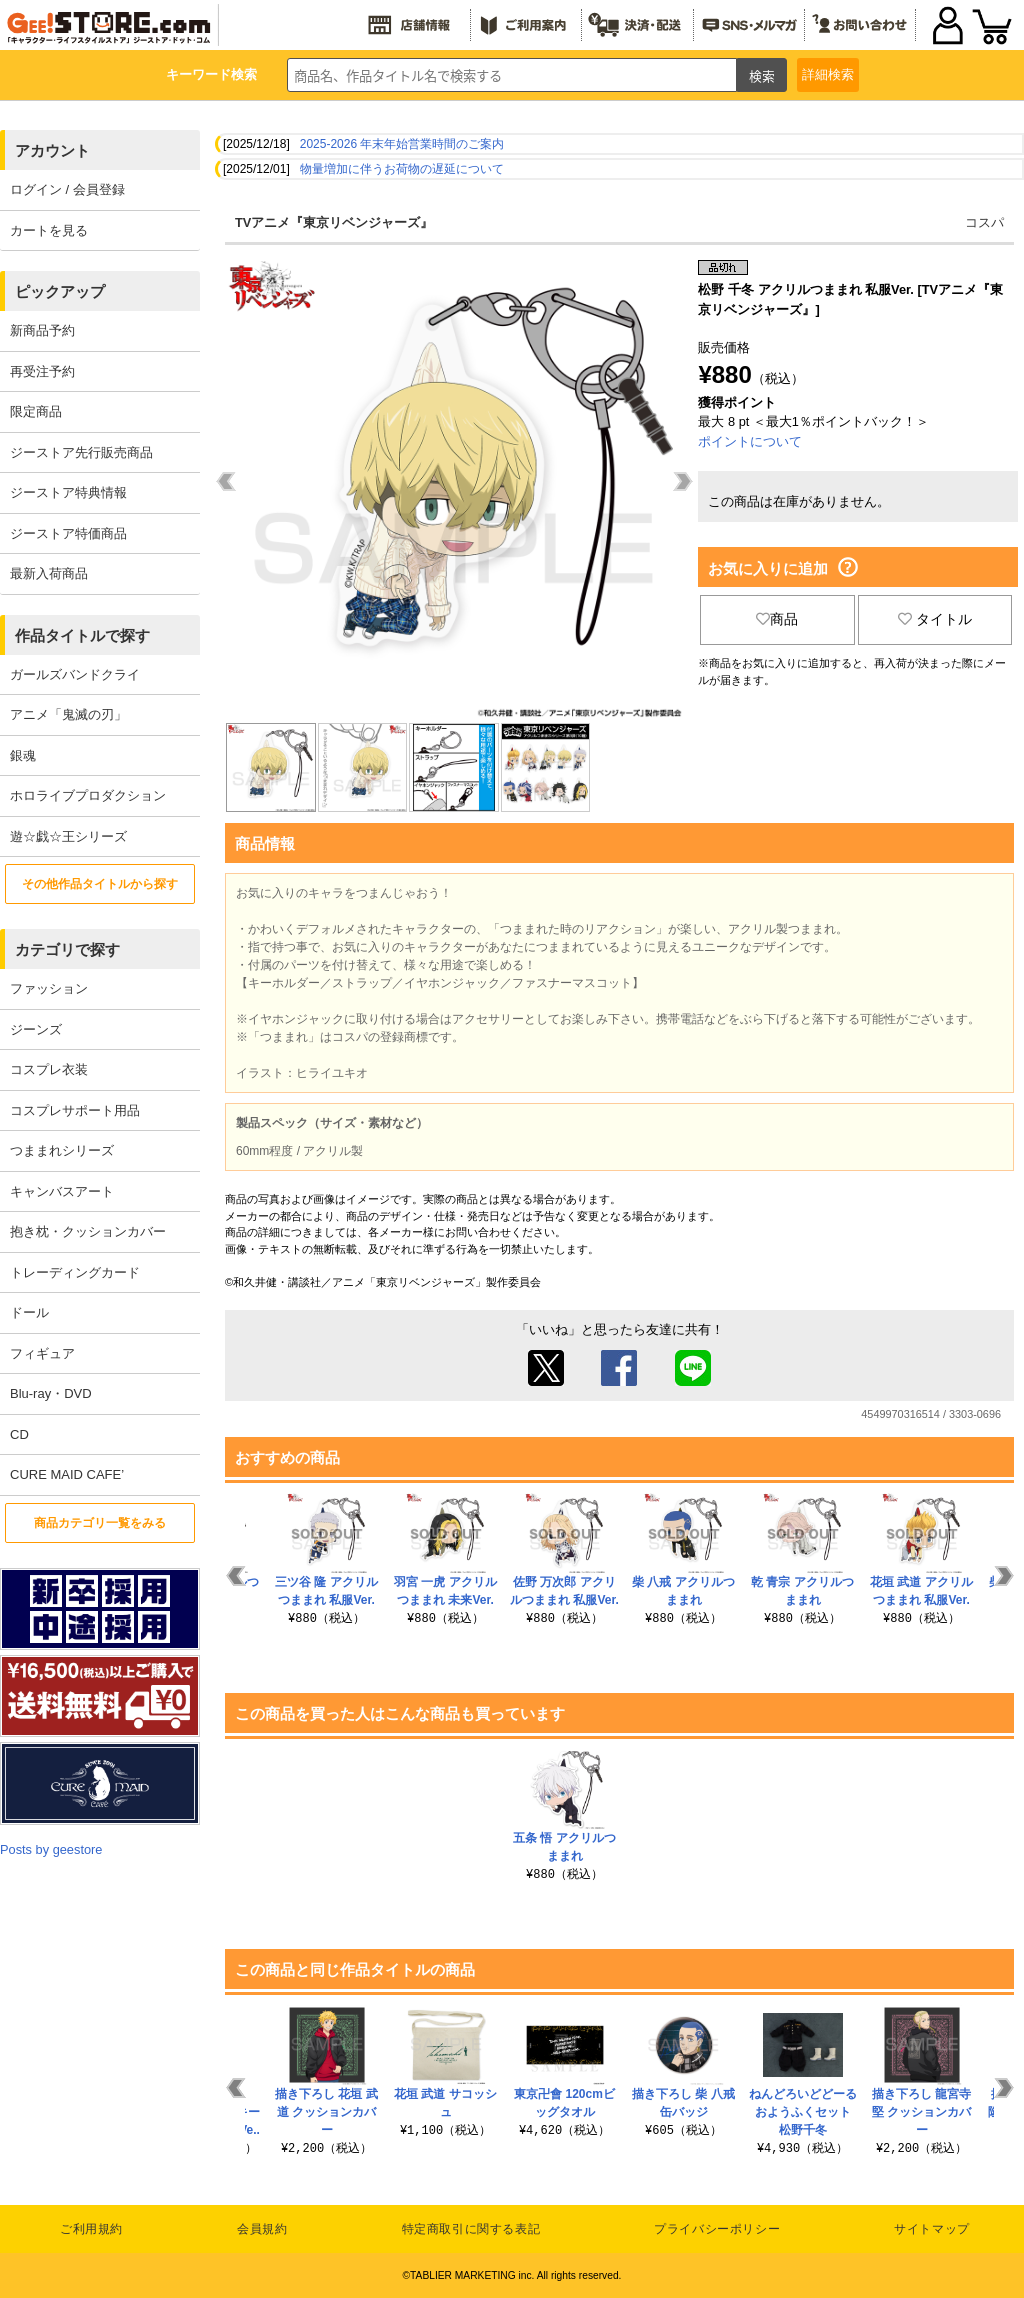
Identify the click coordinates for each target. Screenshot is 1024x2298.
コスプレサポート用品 (75, 1110)
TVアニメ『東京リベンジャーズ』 (334, 222)
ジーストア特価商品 (68, 533)
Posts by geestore (51, 1849)
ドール (29, 1312)
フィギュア (42, 1353)
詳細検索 (828, 74)
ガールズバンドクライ (75, 674)
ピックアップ (60, 291)
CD (19, 1434)
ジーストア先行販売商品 (81, 452)
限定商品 (36, 411)
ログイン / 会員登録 (67, 189)
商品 (777, 619)
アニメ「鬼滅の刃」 (68, 714)
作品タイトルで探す (82, 635)
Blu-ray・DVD (51, 1393)
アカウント (52, 150)
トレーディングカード (75, 1272)
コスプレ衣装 (49, 1069)
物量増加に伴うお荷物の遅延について (402, 169)
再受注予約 (42, 371)
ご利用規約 (91, 2229)
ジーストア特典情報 (68, 492)
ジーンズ (36, 1029)
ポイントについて (750, 441)
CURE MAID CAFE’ (67, 1474)
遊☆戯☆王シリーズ (68, 836)
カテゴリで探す (67, 949)
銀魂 (23, 755)
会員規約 (262, 2229)
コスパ (984, 222)
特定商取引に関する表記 (471, 2229)
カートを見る (49, 230)
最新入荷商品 (49, 573)
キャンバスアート (62, 1191)
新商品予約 (42, 330)
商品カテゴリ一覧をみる (100, 1523)
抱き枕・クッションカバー (88, 1231)
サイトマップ (932, 2229)
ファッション (49, 988)
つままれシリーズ (62, 1150)
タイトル (935, 619)
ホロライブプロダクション (88, 795)
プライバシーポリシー (717, 2229)
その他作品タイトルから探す (100, 884)
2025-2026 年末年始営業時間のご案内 (402, 144)
